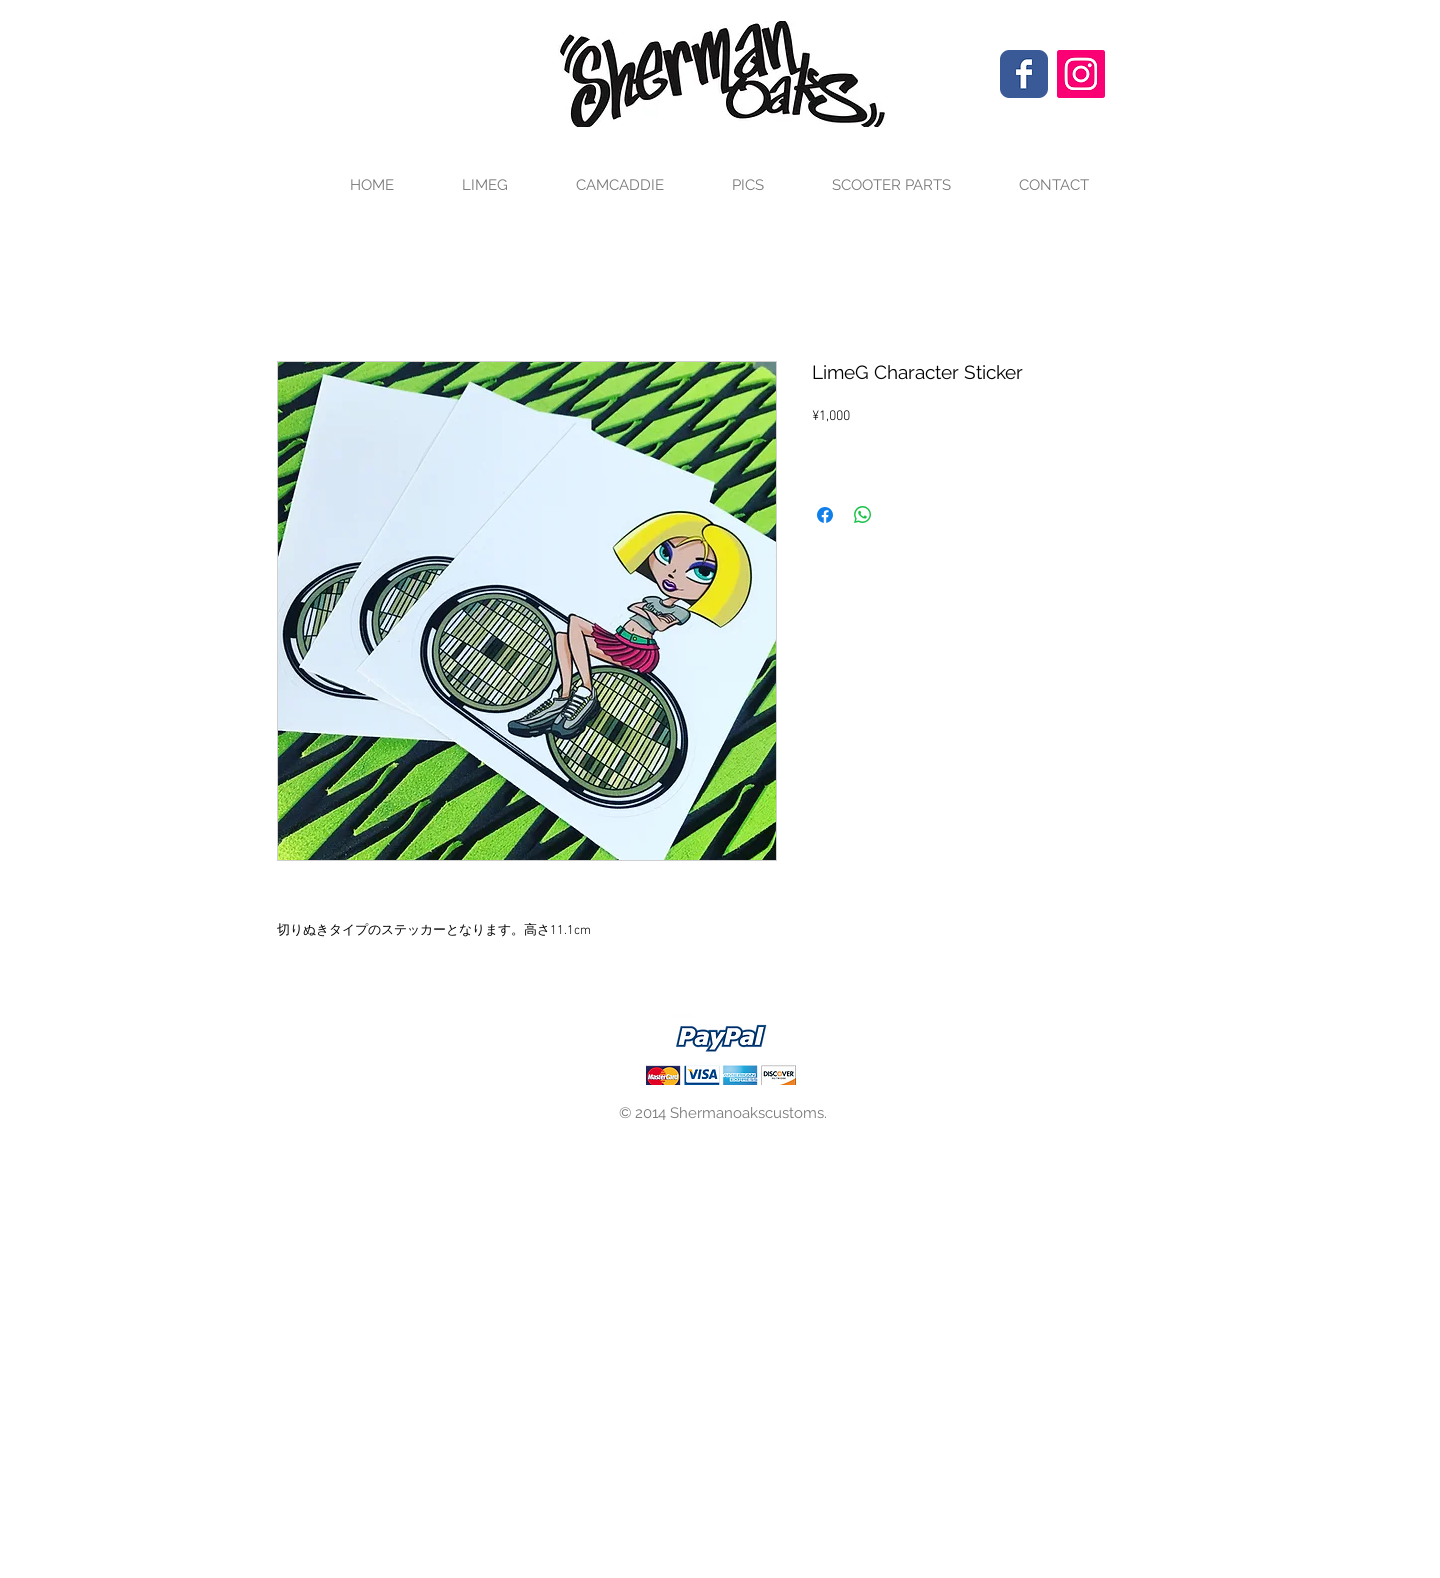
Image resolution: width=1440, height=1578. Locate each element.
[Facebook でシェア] (825, 515)
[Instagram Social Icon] (1081, 74)
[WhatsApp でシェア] (863, 515)
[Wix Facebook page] (1024, 74)
